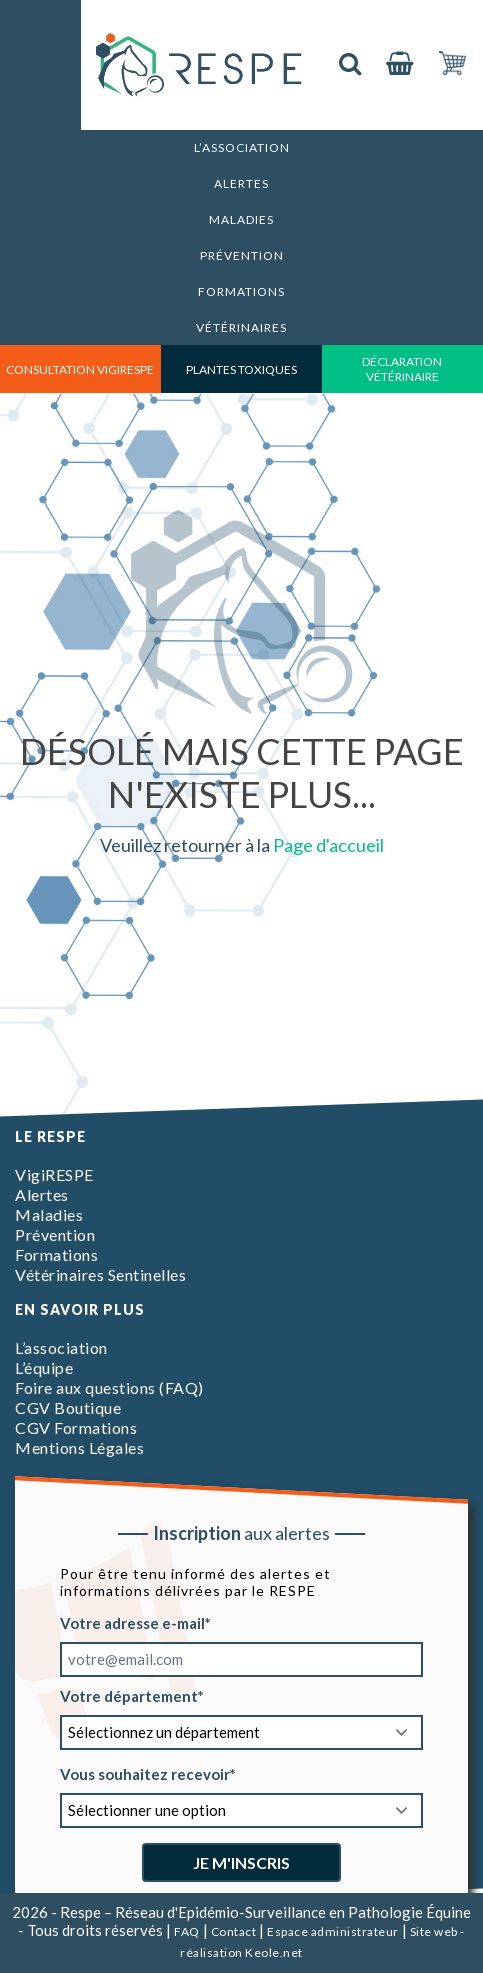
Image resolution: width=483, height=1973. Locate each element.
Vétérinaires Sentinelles (100, 1274)
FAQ (187, 1931)
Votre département (129, 1696)
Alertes (241, 183)
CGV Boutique (68, 1407)
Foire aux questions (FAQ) (109, 1387)
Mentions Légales (79, 1447)
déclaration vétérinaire (402, 369)
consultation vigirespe (80, 369)
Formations (241, 291)
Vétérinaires (241, 327)
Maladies (241, 219)
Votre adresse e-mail (132, 1623)
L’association (242, 147)
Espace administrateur (333, 1931)
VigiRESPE (54, 1174)
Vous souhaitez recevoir (145, 1774)
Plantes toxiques (241, 369)
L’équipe (44, 1367)
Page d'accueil (328, 845)
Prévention (242, 255)
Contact (234, 1931)
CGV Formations (76, 1427)
